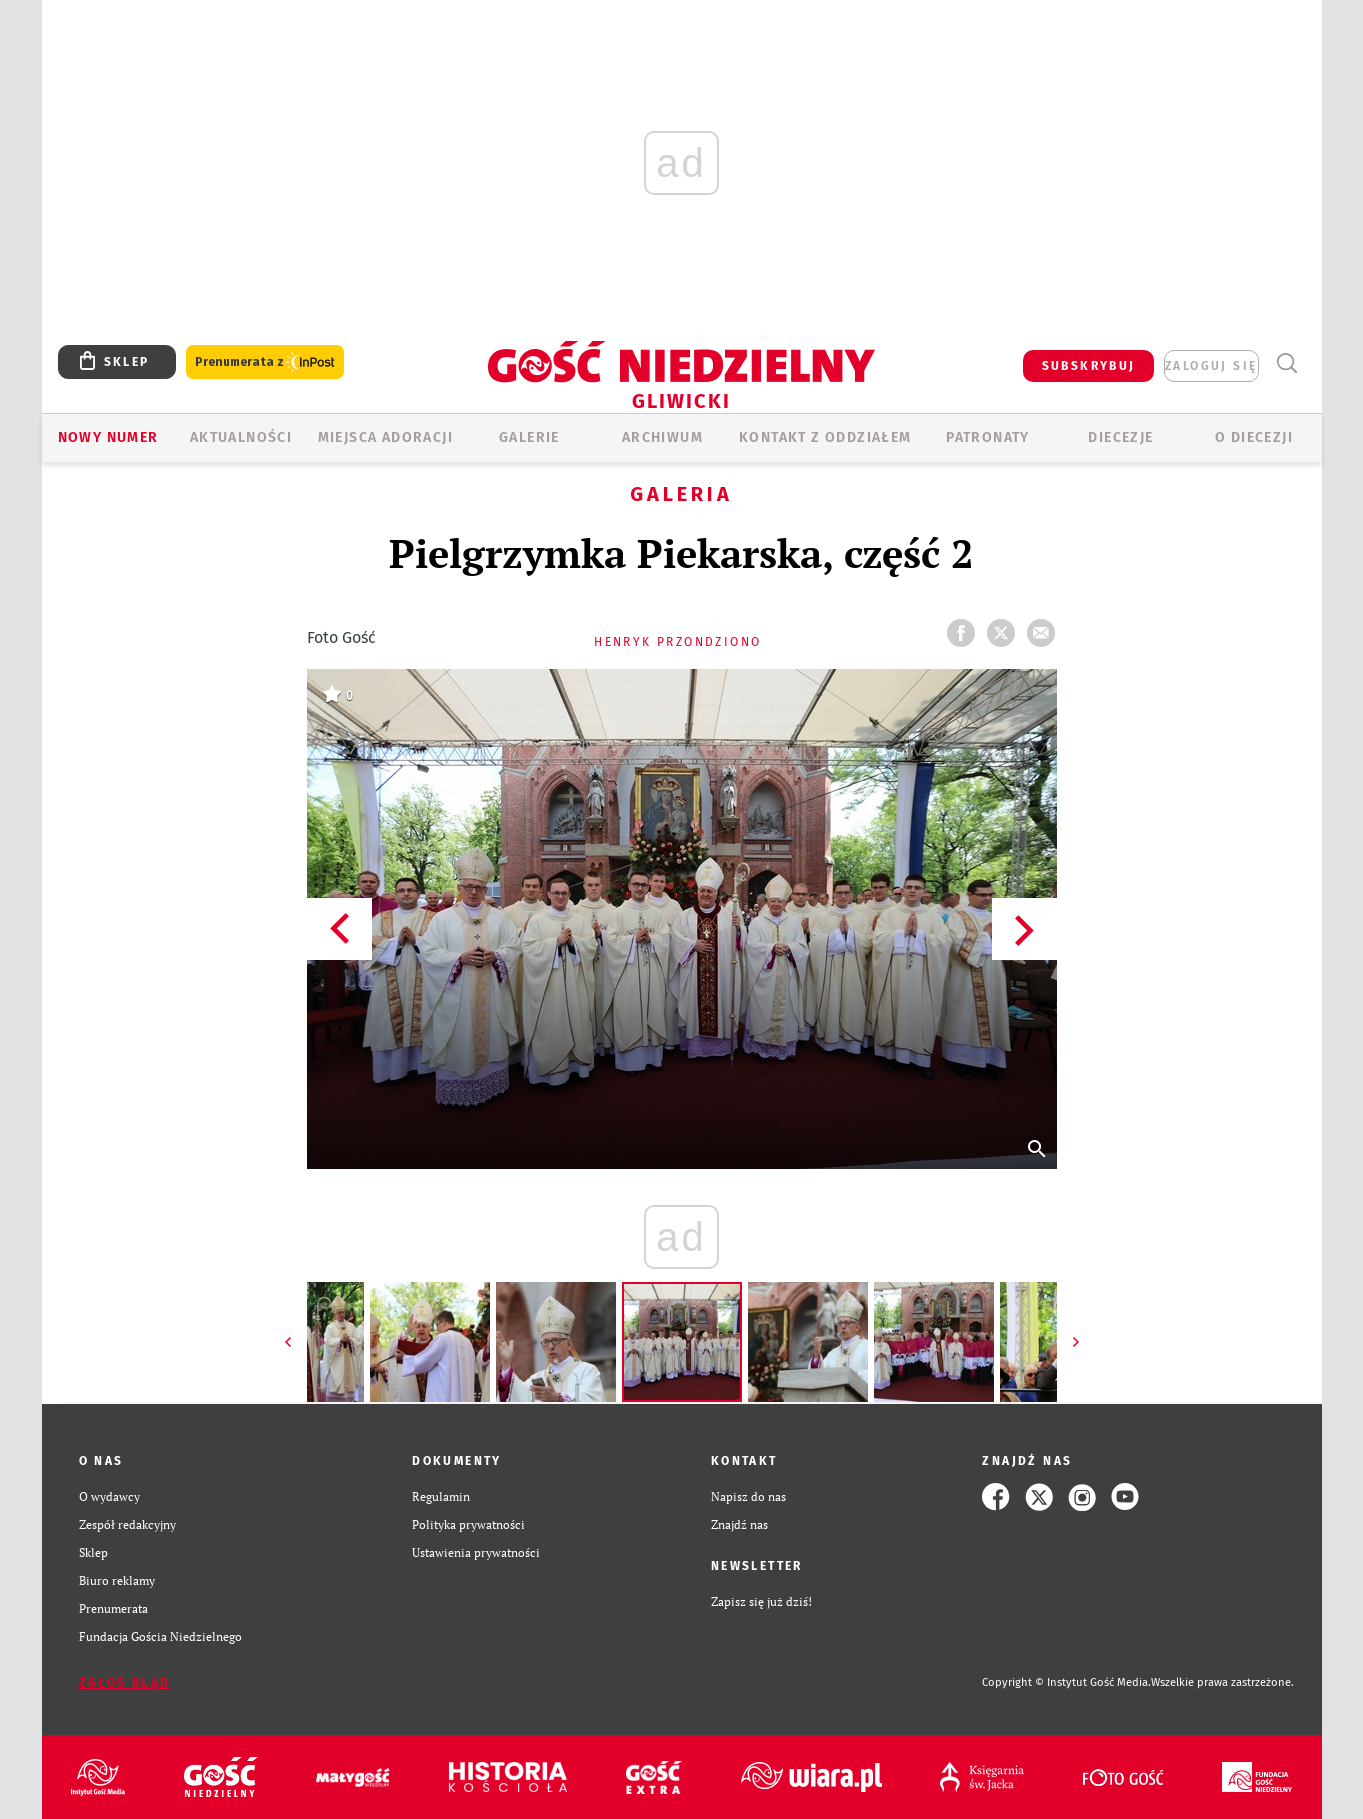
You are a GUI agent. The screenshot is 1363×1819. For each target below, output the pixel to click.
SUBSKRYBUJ (1089, 366)
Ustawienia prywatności (476, 1552)
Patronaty (988, 437)
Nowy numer (108, 437)
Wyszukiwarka (1287, 363)
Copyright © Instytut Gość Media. (1066, 1682)
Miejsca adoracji (385, 437)
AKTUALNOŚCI (241, 437)
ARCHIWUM (662, 437)
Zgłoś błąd (125, 1683)
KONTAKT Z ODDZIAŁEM (825, 437)
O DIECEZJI (1254, 437)
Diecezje (1120, 437)
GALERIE (529, 437)
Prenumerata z (265, 362)
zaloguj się (1211, 366)
